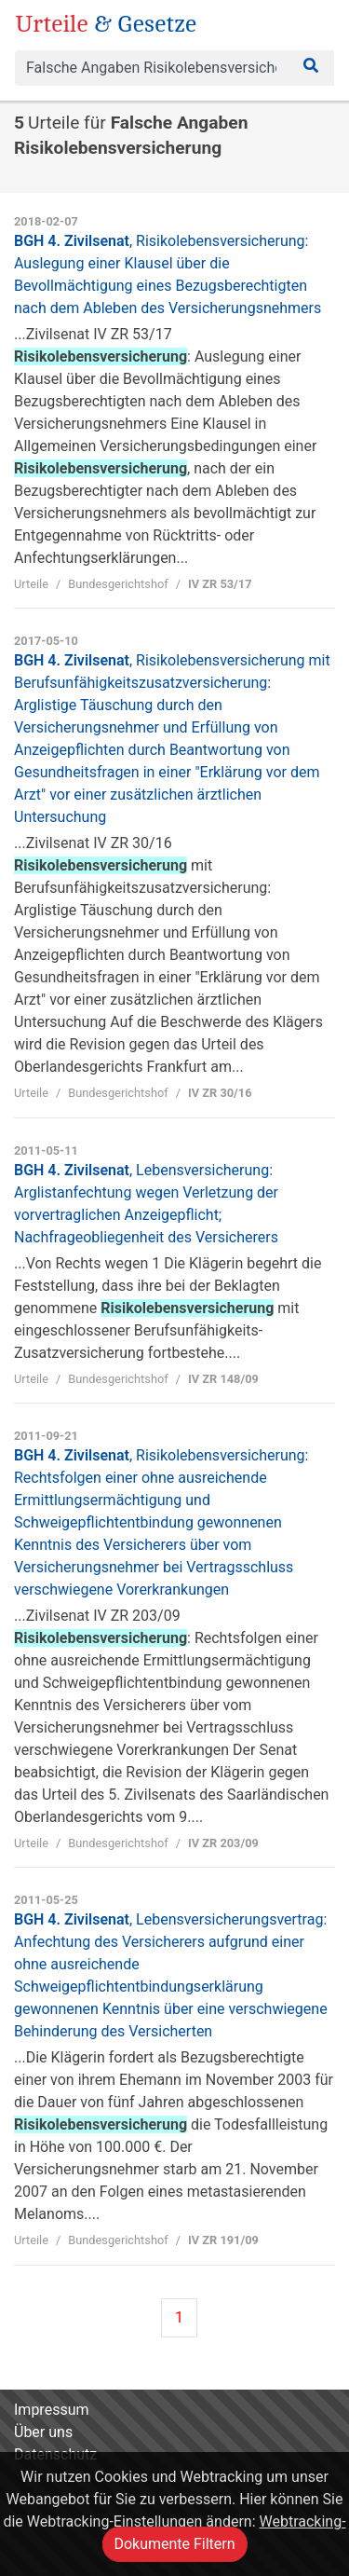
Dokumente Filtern (174, 2544)
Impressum (51, 2409)
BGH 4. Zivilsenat (161, 1522)
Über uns (43, 2432)
